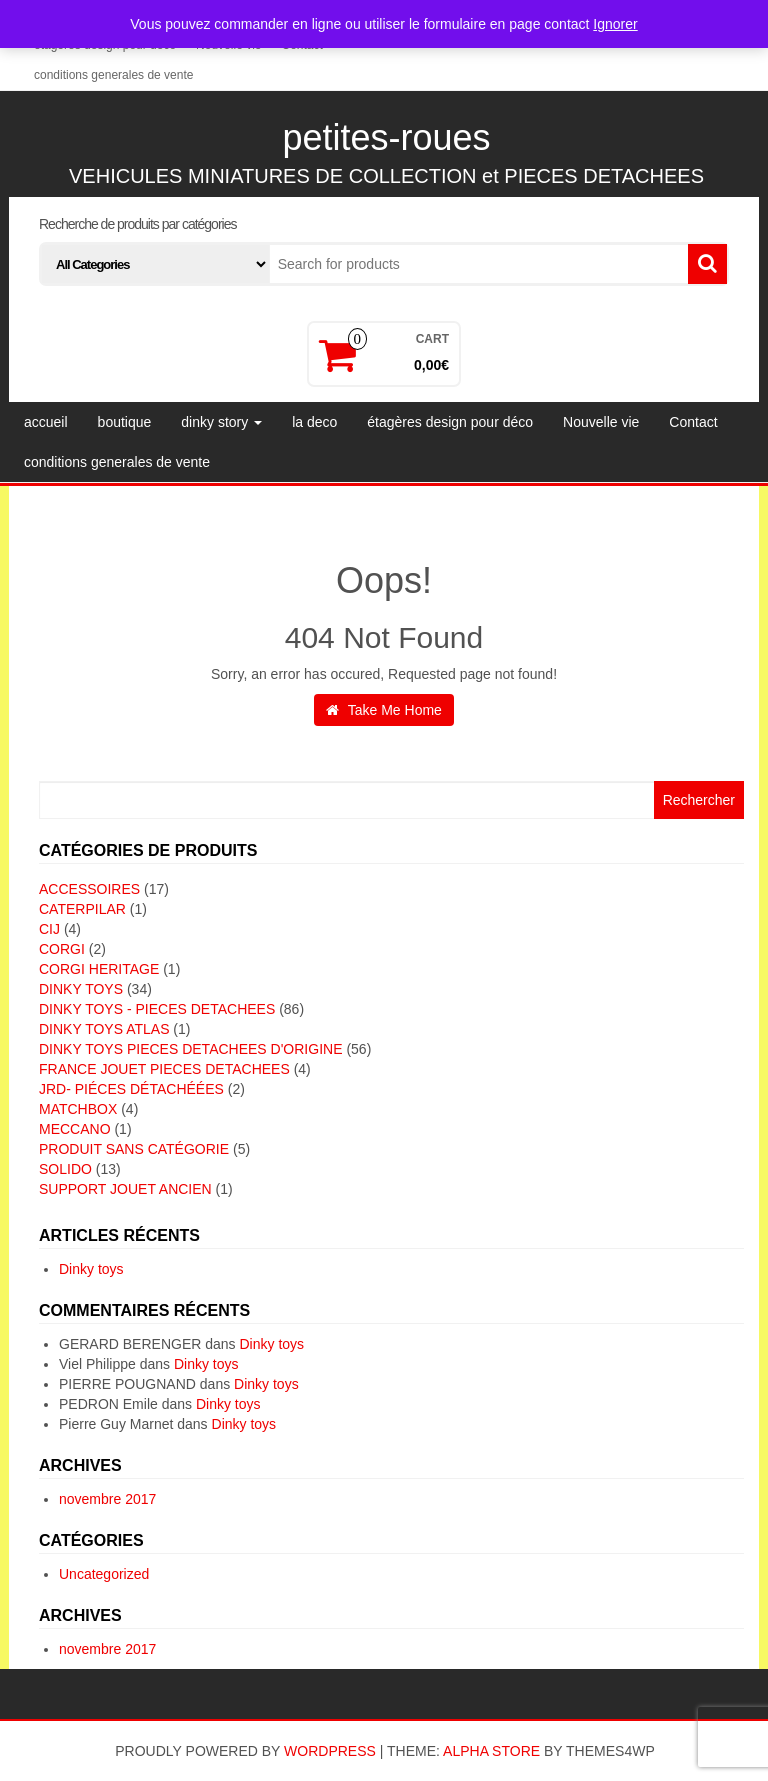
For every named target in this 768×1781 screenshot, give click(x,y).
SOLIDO (65, 1169)
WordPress (330, 1751)
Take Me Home (384, 710)
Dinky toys (91, 1269)
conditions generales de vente (113, 75)
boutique (125, 422)
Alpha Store (491, 1751)
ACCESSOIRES (89, 889)
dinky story (221, 422)
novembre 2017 (107, 1499)
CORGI (62, 949)
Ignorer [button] (615, 24)
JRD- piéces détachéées (131, 1089)
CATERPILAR (82, 909)
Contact (693, 422)
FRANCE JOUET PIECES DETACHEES (164, 1069)
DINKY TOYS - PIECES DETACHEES (157, 1009)
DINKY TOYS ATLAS (104, 1029)
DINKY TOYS (81, 989)
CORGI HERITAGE (99, 969)
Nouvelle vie (601, 422)
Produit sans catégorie (134, 1149)
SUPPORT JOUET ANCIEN (125, 1189)
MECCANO (75, 1129)
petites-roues (386, 137)
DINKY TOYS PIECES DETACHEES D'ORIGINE (191, 1049)
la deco (314, 422)
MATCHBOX (78, 1109)
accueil (46, 422)
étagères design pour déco (450, 422)
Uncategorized (104, 1574)
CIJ (49, 929)
